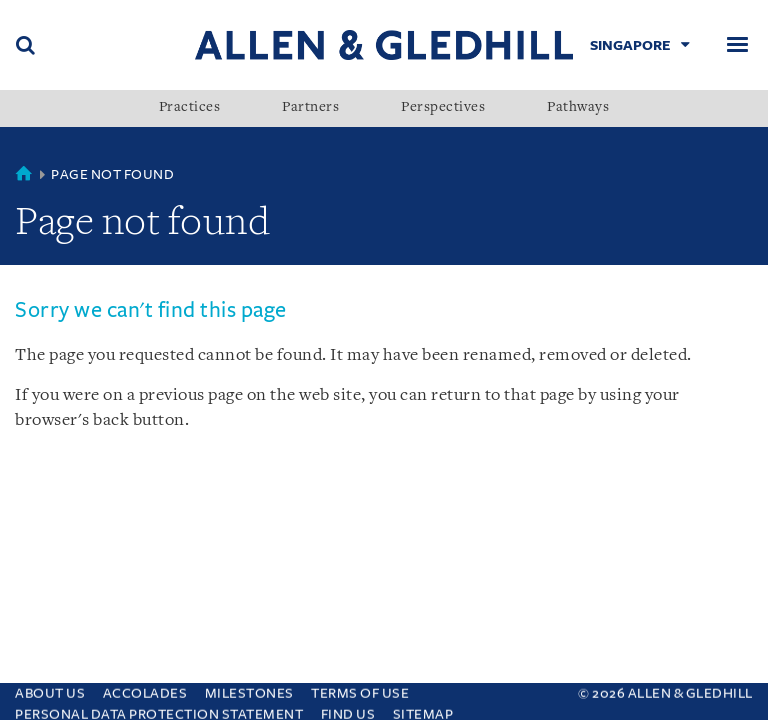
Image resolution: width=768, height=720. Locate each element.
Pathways (578, 108)
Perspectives (443, 108)
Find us (348, 709)
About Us (50, 688)
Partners (310, 108)
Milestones (249, 688)
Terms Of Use (360, 688)
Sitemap (423, 709)
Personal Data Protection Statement (159, 709)
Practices (190, 108)
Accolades (145, 688)
